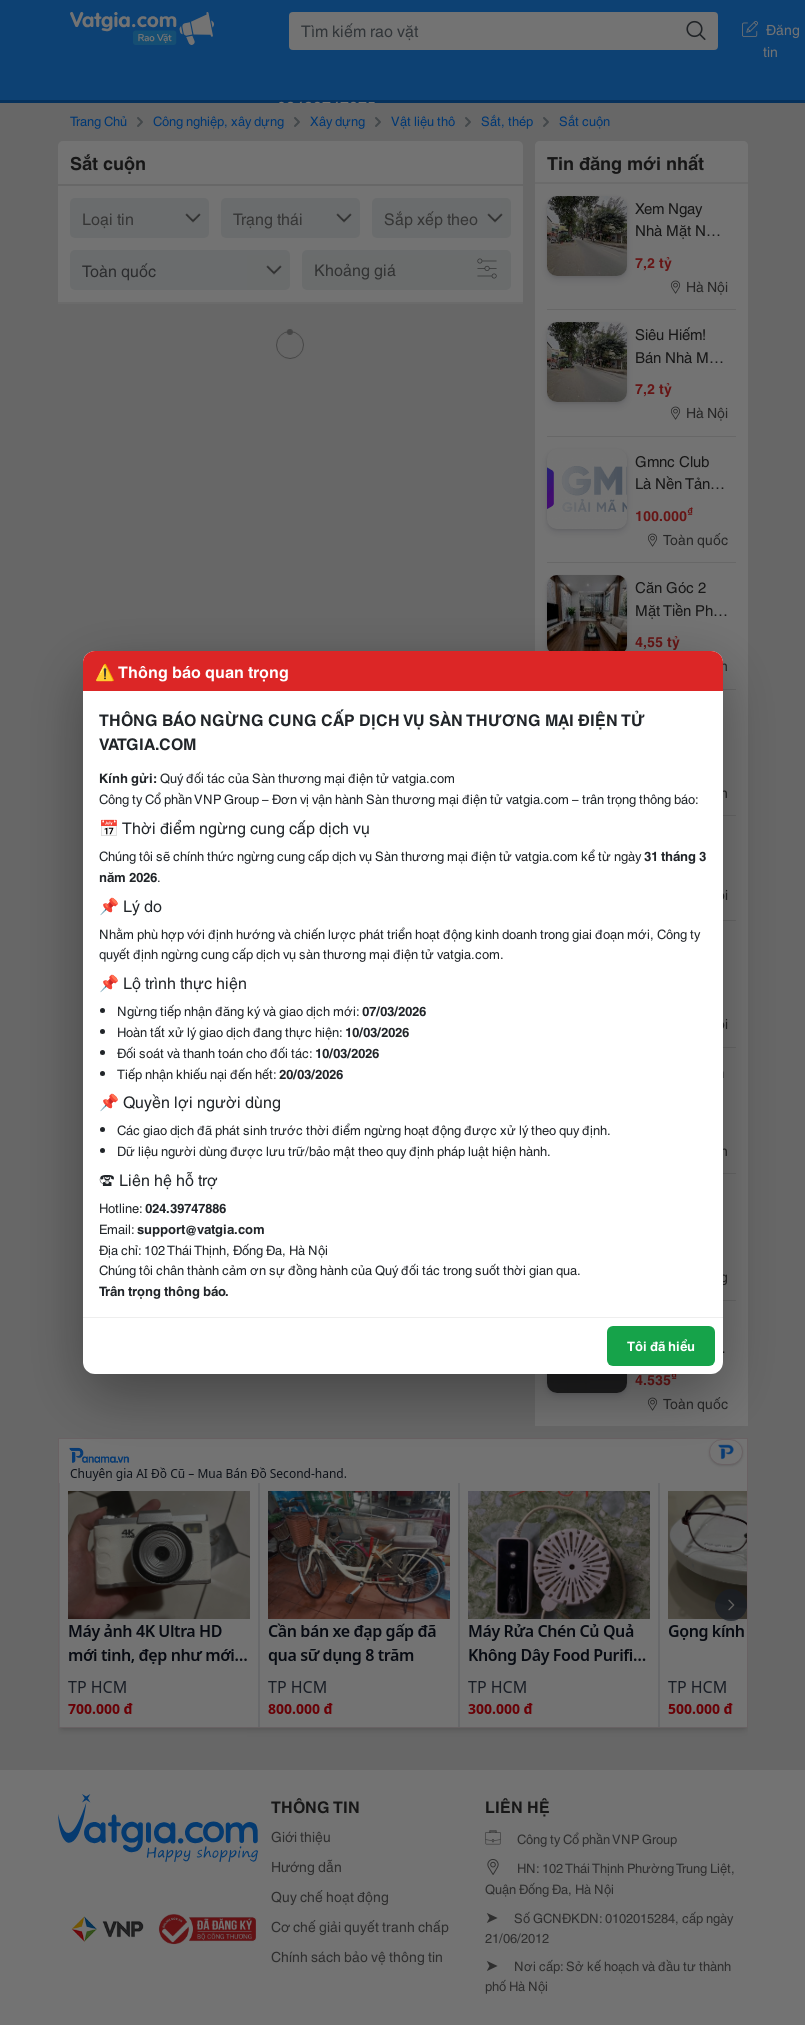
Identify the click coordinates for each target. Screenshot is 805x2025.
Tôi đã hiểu (661, 1345)
